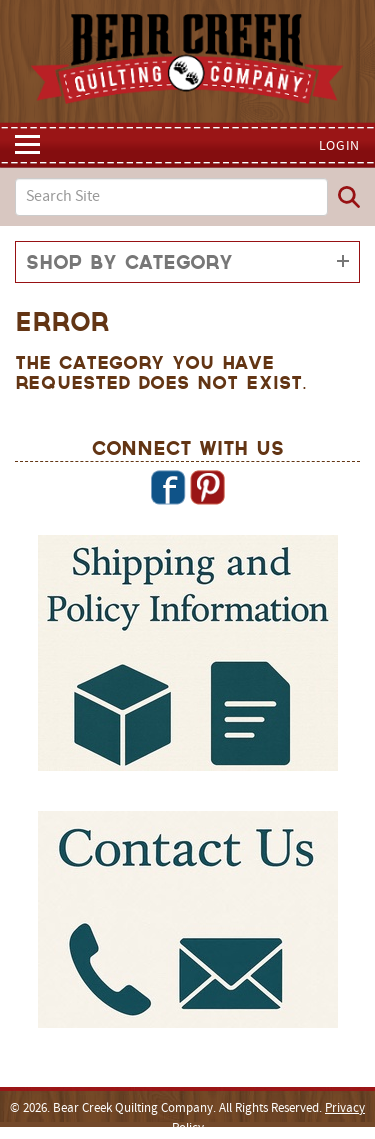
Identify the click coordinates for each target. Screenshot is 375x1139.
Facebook (168, 487)
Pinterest (207, 487)
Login (340, 146)
